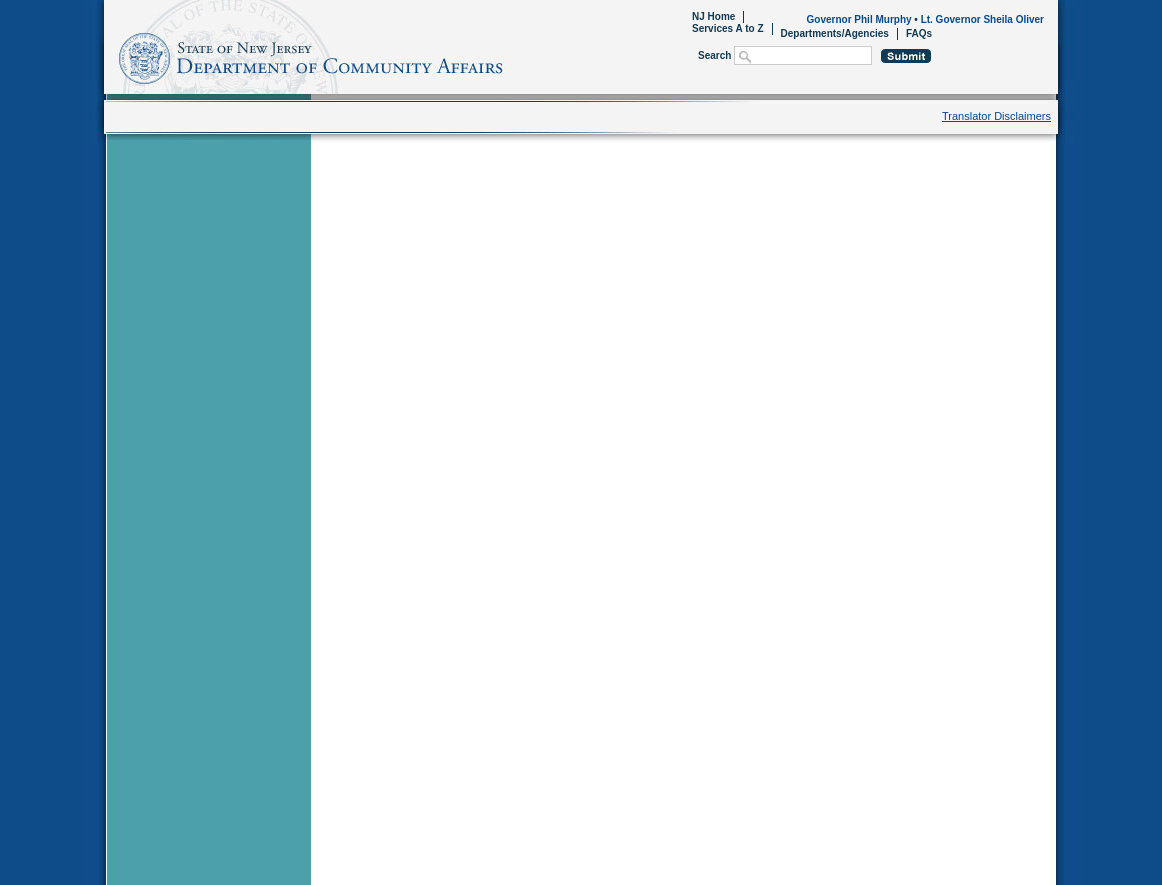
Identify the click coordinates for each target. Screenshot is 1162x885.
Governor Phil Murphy (859, 19)
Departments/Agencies (835, 33)
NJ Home (713, 16)
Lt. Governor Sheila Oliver (982, 19)
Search (714, 55)
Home (107, 55)
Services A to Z (728, 28)
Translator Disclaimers (996, 116)
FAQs (919, 33)
